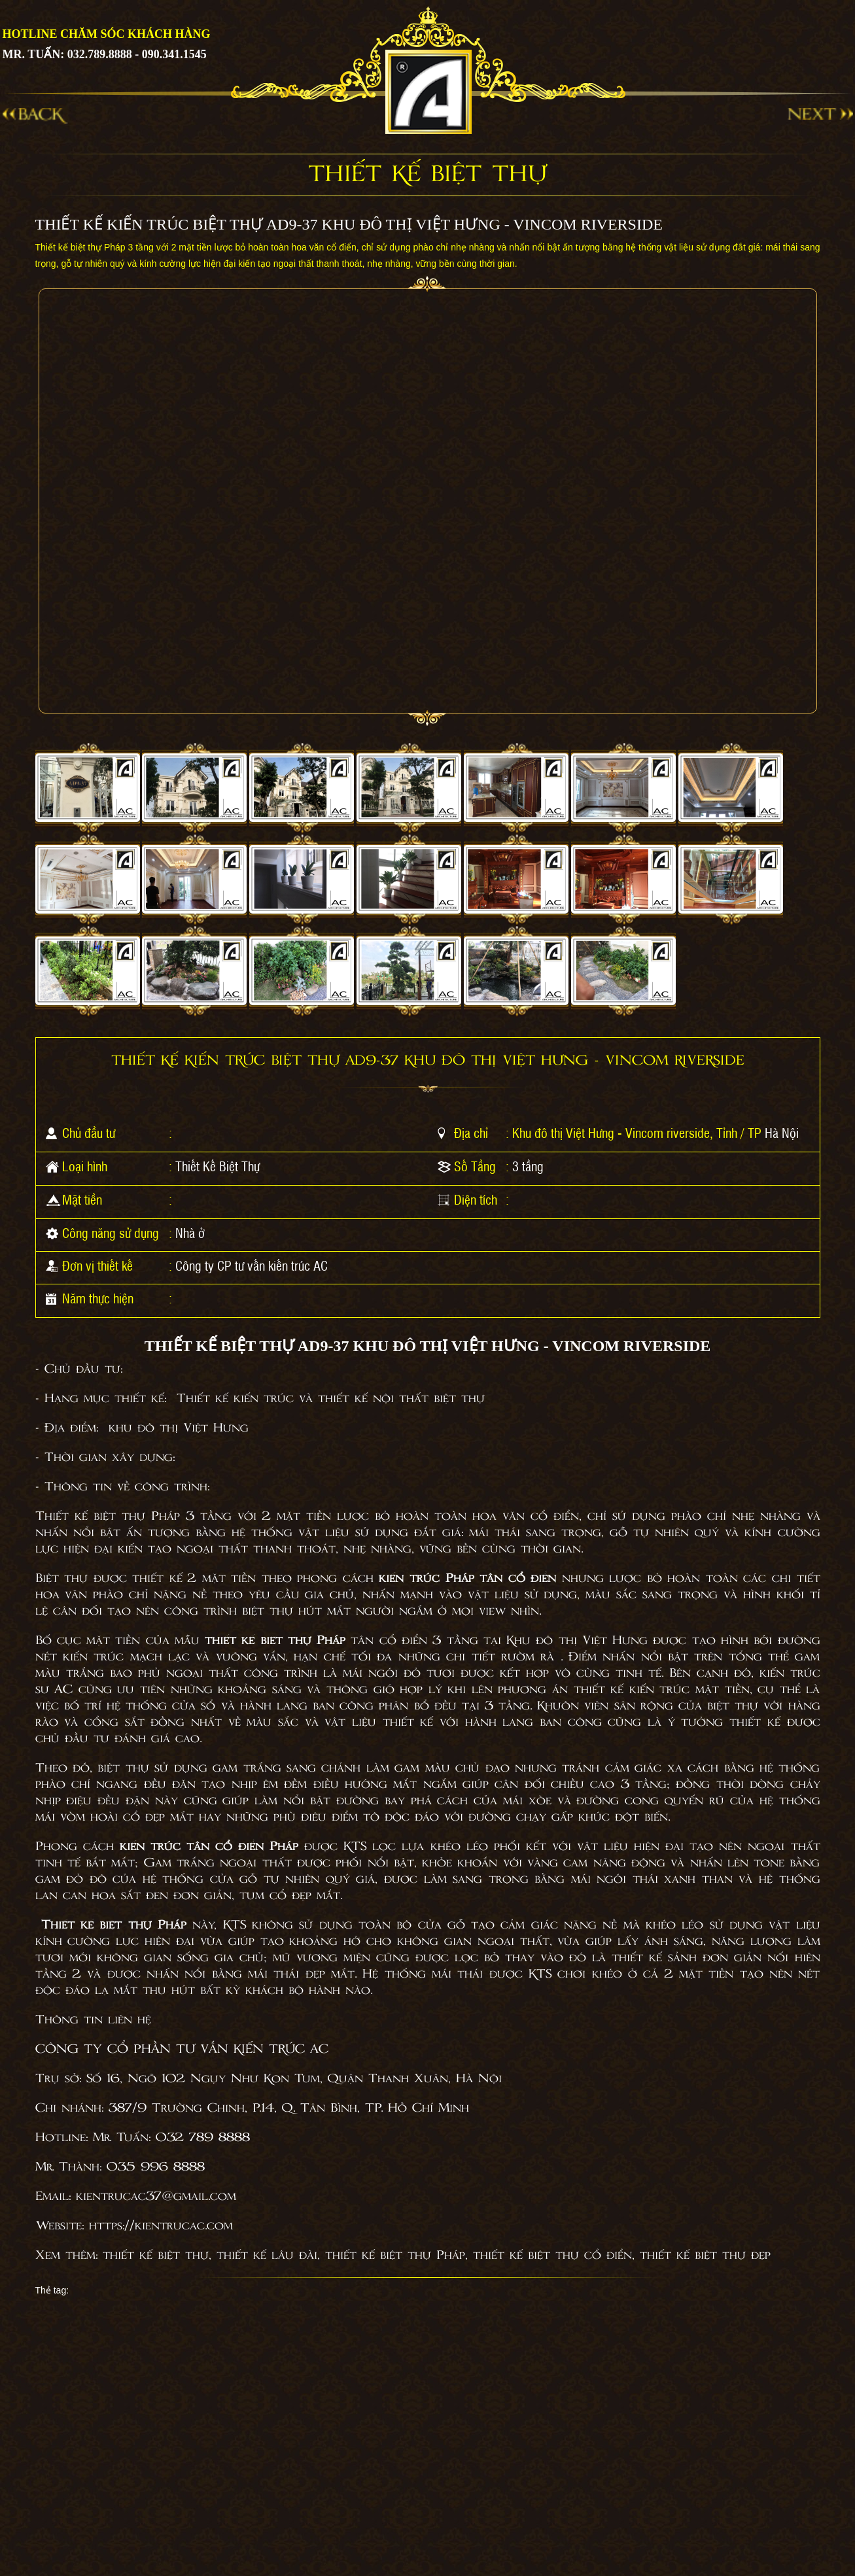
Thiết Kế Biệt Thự (217, 1166)
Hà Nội (782, 1132)
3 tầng (528, 1166)
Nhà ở (190, 1232)
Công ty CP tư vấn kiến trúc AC (251, 1265)
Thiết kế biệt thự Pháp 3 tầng (133, 1516)
